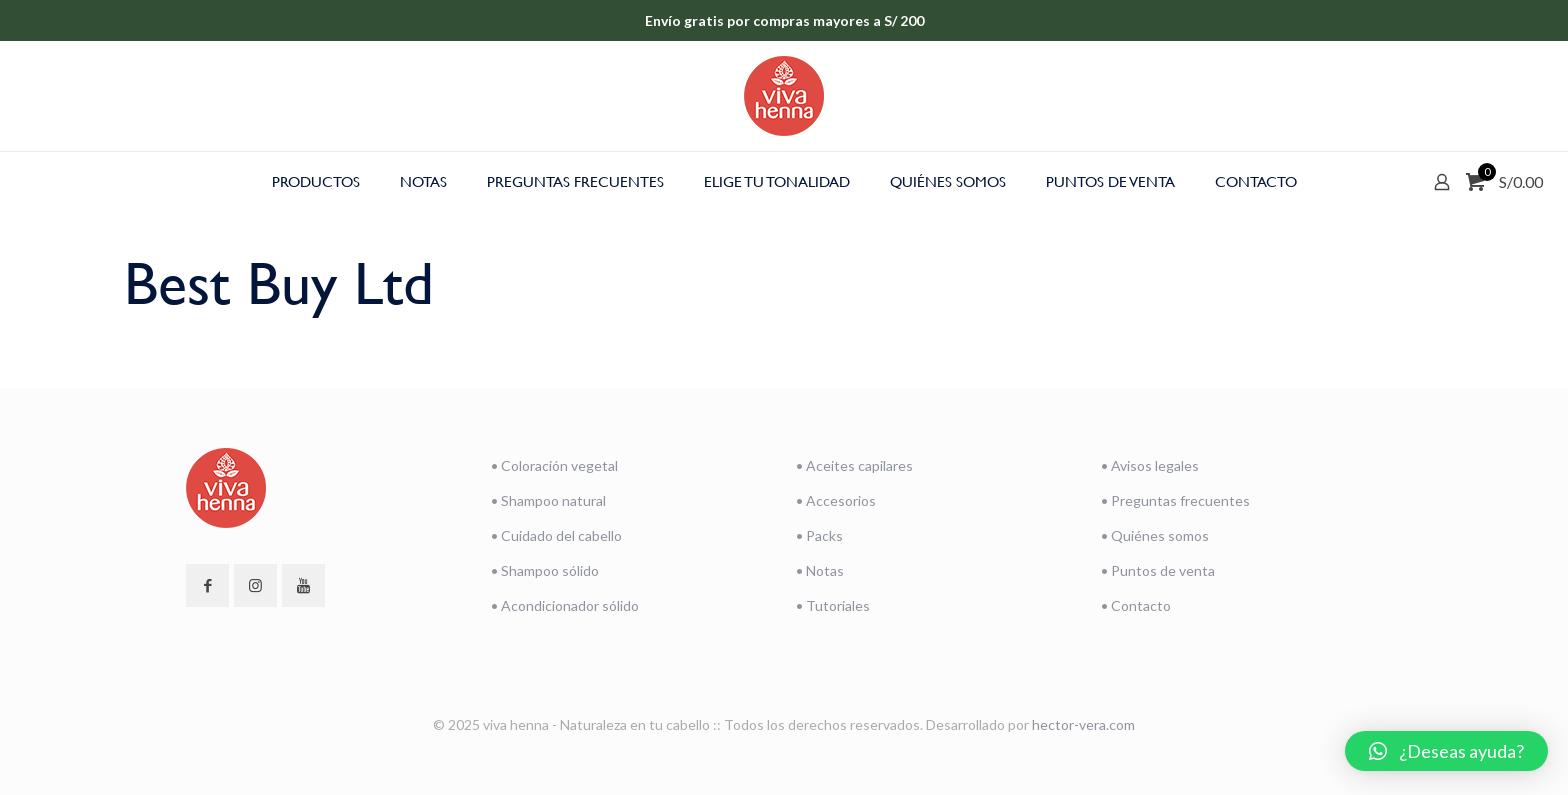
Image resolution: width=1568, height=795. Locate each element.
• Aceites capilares (854, 465)
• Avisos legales (1150, 465)
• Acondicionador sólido (565, 605)
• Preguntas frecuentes (1175, 500)
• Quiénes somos (1155, 535)
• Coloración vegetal (554, 465)
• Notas (820, 570)
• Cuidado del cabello (556, 535)
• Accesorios (836, 500)
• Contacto (1136, 605)
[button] (1446, 751)
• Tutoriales (833, 605)
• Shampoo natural (548, 500)
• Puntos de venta (1158, 570)
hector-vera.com (1083, 724)
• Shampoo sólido (545, 570)
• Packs (819, 535)
